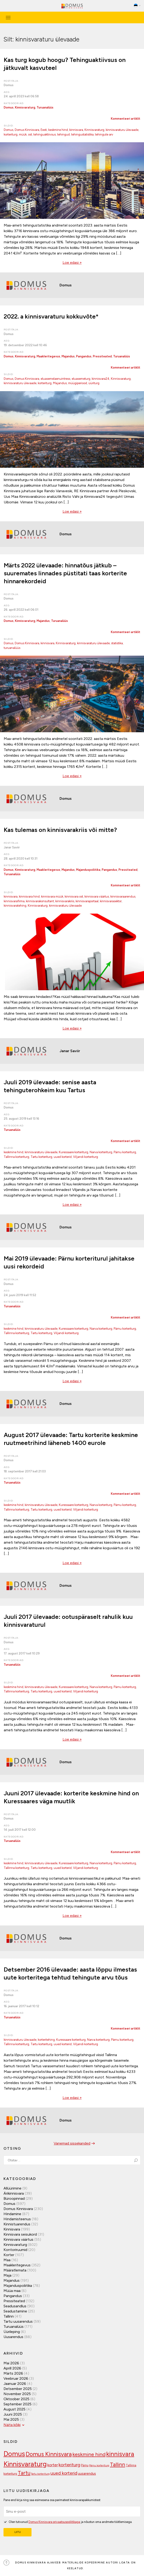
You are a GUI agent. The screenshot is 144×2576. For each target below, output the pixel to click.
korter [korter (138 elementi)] (52, 2465)
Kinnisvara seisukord (20, 2234)
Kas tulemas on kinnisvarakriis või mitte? (60, 830)
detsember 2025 (18, 2388)
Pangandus (83, 356)
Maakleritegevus (48, 356)
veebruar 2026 (16, 2378)
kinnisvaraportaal (87, 901)
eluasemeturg (81, 378)
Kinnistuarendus (17, 2224)
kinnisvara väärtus (96, 896)
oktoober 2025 (16, 2399)
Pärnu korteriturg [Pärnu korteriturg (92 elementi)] (99, 2465)
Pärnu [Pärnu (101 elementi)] (84, 2465)
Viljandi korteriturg (85, 1157)
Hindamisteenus (17, 2219)
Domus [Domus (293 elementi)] (14, 2454)
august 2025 (14, 2409)
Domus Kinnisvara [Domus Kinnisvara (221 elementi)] (49, 2454)
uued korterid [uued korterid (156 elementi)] (63, 2473)
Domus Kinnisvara (27, 130)
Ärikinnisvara (14, 2193)
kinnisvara (76, 130)
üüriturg (93, 383)
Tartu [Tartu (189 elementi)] (24, 2473)
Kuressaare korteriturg (73, 1152)
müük (23, 134)
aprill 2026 (12, 2368)
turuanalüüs (12, 648)
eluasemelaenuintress (55, 378)
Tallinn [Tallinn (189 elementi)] (117, 2464)
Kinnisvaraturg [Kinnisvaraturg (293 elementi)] (25, 2464)
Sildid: (9, 125)
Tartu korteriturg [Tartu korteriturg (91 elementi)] (40, 2473)
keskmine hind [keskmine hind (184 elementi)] (88, 2454)
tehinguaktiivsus (44, 134)
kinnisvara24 (100, 378)
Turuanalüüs (45, 107)
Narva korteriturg (101, 1152)
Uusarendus (13, 2337)
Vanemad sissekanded (72, 2143)
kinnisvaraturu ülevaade (122, 130)
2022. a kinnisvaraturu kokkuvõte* (51, 316)
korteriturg (11, 134)
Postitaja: (11, 80)
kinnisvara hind (29, 896)
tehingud (63, 134)
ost (30, 134)
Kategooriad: (14, 103)
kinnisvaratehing (15, 905)
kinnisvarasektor (111, 901)
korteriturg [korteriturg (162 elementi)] (69, 2465)
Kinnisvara (12, 2229)
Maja (7, 2275)
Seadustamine (15, 2311)
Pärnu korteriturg (125, 1152)
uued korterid (63, 1157)
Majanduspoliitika (88, 869)
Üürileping (12, 2331)
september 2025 (18, 2404)
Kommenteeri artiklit (125, 118)
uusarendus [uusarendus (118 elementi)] (87, 2473)
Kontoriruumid (15, 2249)
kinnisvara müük (52, 896)
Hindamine (12, 2214)
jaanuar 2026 (15, 2383)
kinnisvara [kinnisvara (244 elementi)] (120, 2454)
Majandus (68, 356)
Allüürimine (12, 2188)
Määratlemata (15, 2270)
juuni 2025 (13, 2414)
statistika (117, 643)
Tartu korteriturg (41, 1157)
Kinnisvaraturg (25, 107)
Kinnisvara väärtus (18, 2239)
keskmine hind (58, 130)
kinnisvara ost (74, 896)
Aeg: (7, 92)
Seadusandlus (15, 2306)
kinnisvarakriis (64, 901)
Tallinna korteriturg (16, 1157)
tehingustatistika (82, 134)
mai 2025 (11, 2419)
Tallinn (9, 2316)
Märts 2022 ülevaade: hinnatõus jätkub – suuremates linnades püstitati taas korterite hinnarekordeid (65, 573)
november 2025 (17, 2394)
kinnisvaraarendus (122, 896)
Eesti (44, 130)
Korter (9, 2255)
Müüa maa (12, 2290)
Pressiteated (102, 356)
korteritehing (46, 2039)
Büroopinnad (14, 2198)
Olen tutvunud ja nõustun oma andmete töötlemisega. (68, 2522)
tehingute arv (104, 134)
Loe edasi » (72, 262)
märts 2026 (13, 2373)
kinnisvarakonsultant (40, 901)
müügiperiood (77, 383)
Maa (7, 2260)
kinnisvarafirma (14, 901)
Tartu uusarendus (18, 2321)
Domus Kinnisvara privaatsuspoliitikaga (54, 2522)
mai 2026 (11, 2363)
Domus (9, 107)
